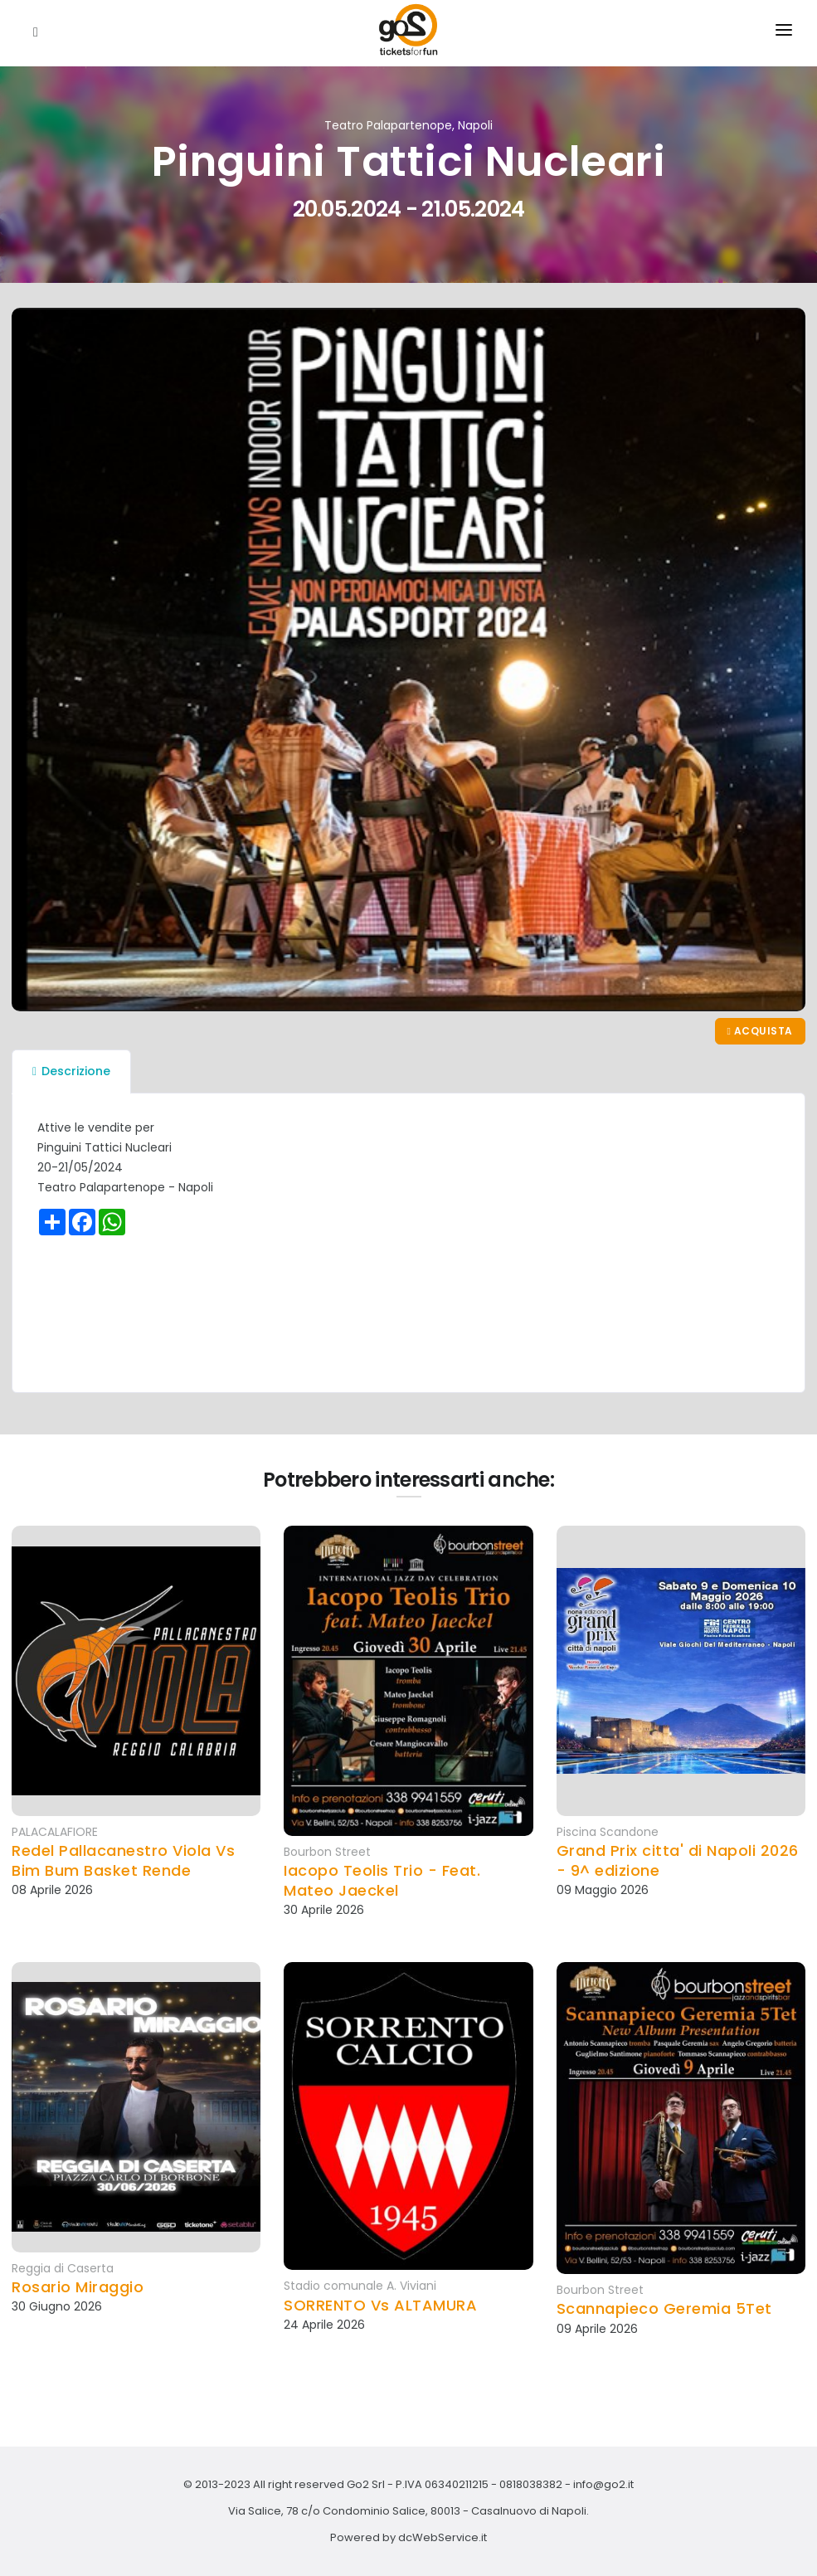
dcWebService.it (442, 2537)
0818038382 (530, 2484)
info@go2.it (603, 2484)
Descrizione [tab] (71, 1071)
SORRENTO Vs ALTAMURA (380, 2305)
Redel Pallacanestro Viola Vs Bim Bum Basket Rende (123, 1860)
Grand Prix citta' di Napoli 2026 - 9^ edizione (678, 1860)
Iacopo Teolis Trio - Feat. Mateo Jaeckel (382, 1880)
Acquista (760, 1031)
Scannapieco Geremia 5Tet (664, 2308)
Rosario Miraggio (77, 2287)
